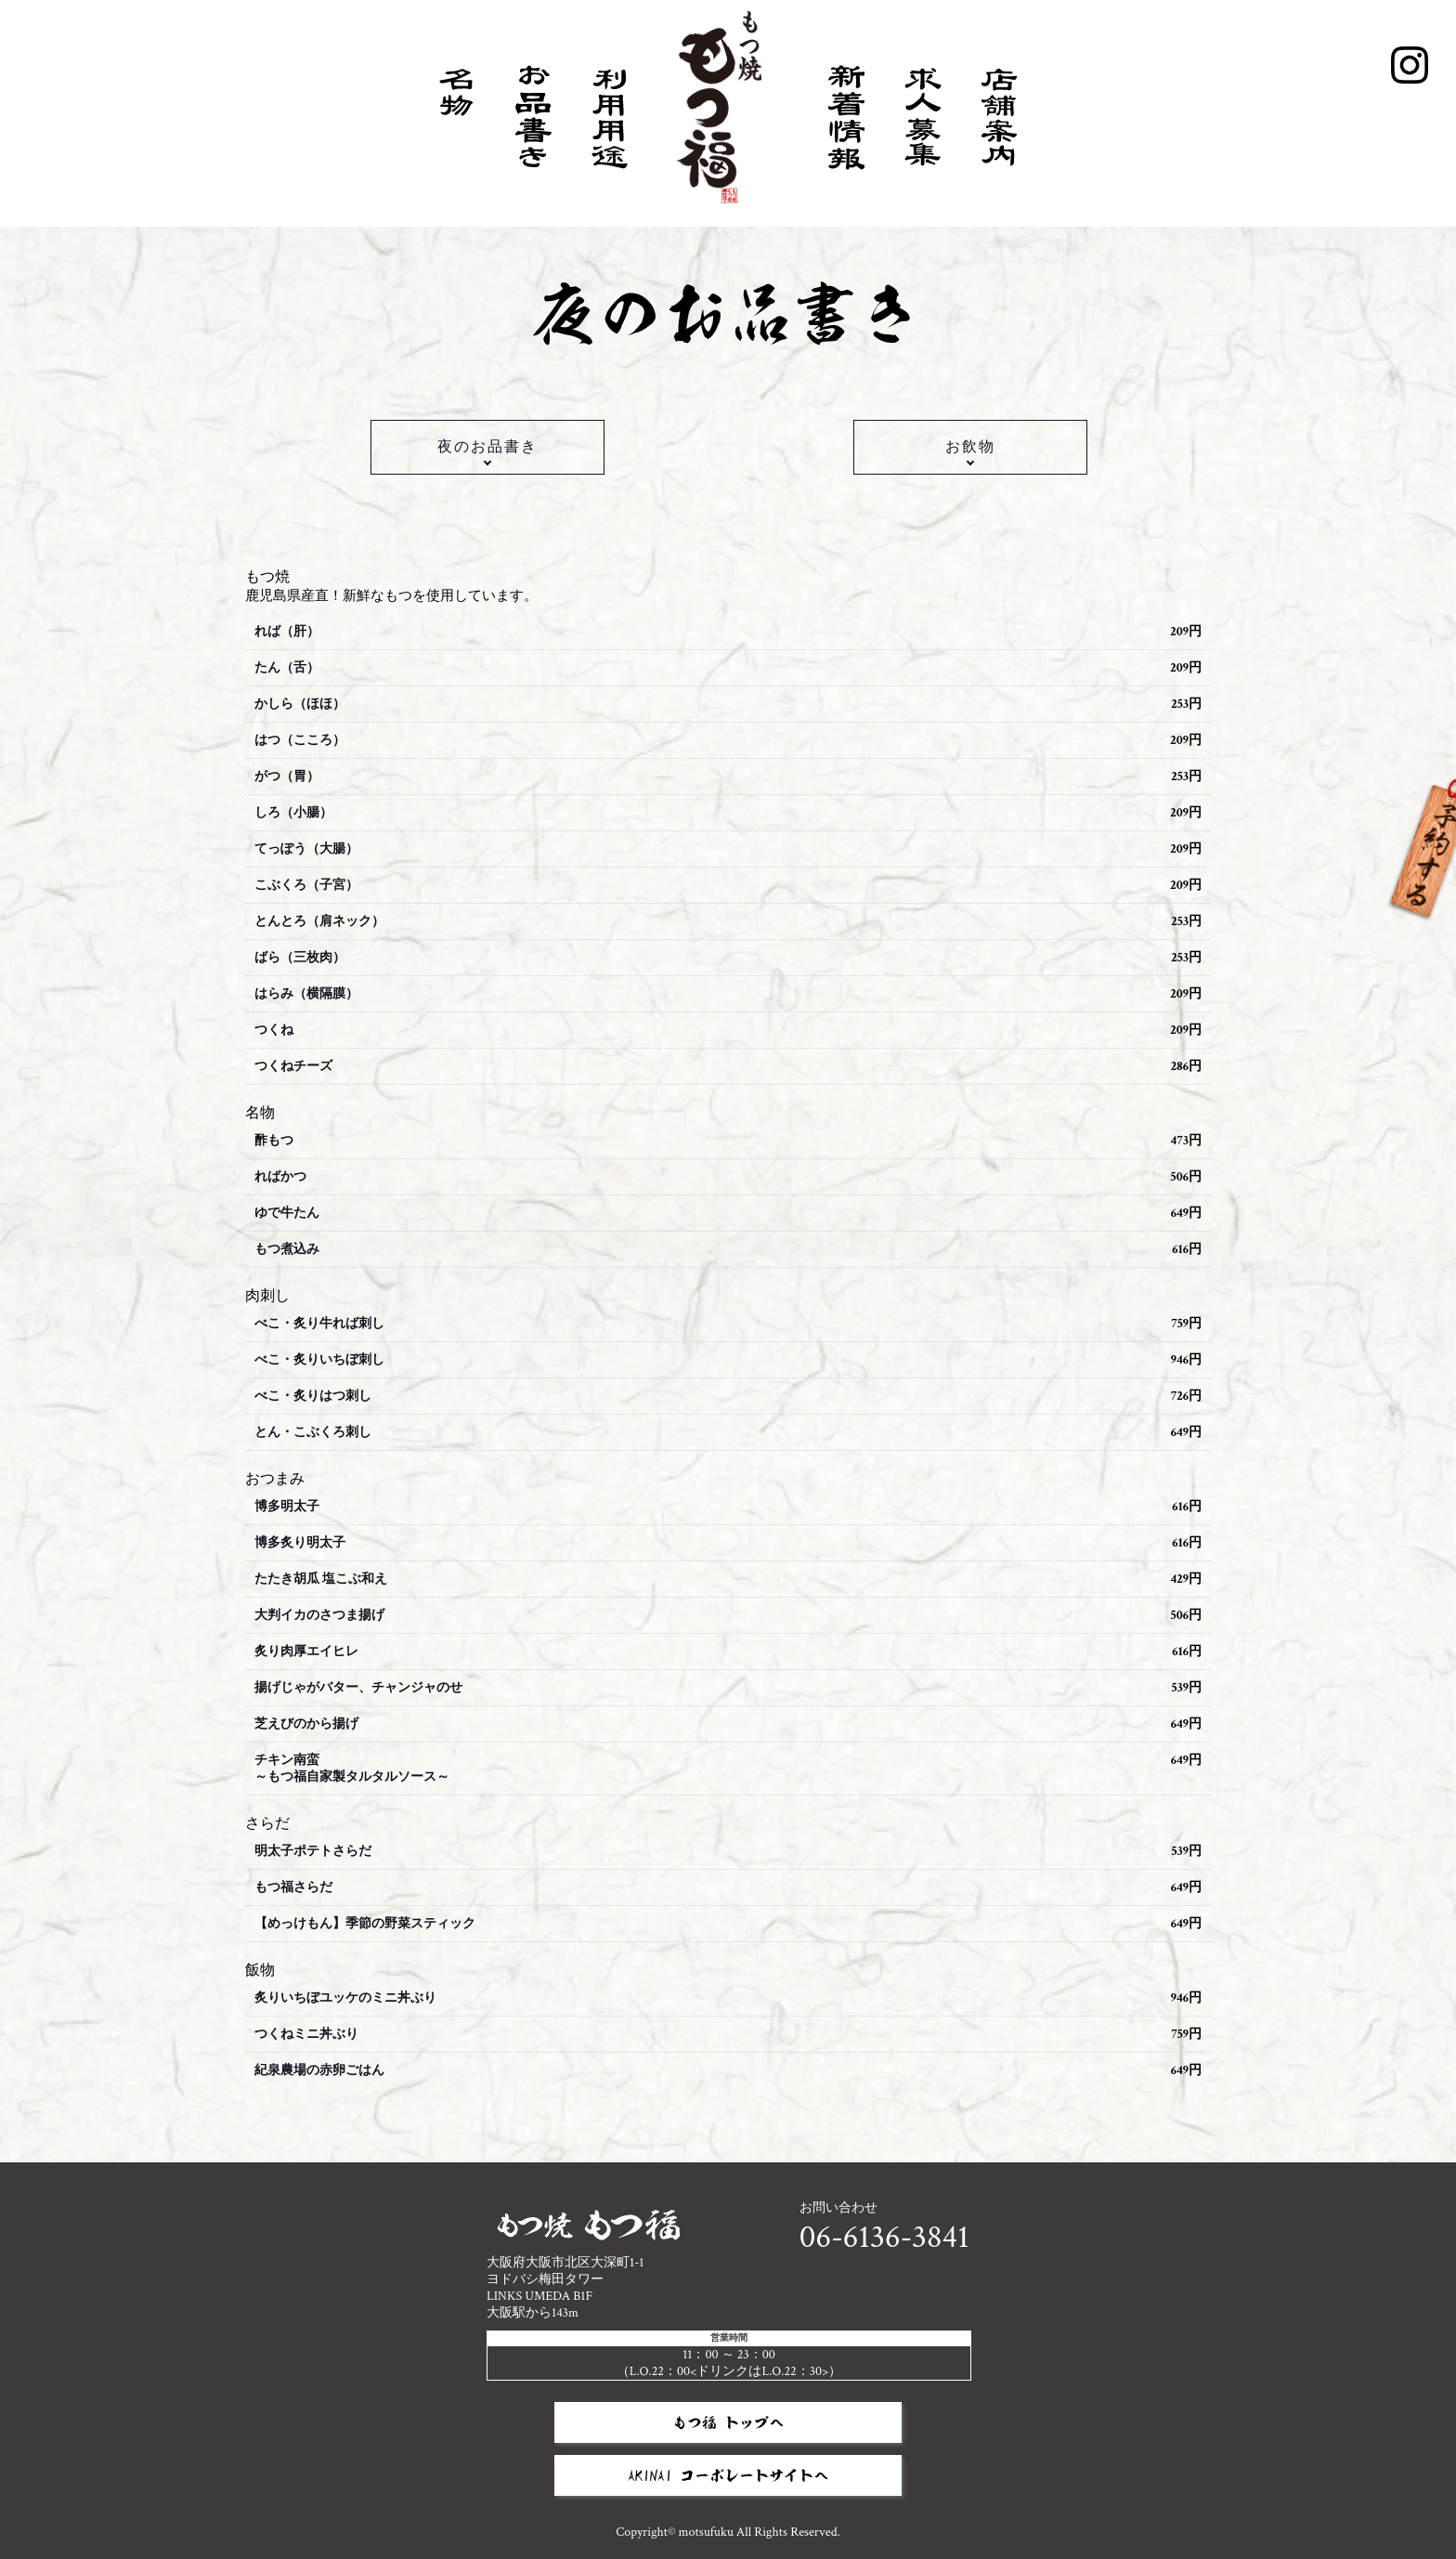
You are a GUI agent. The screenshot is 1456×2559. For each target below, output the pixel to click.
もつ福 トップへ (728, 2422)
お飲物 (970, 447)
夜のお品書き (487, 447)
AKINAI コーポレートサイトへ (728, 2475)
